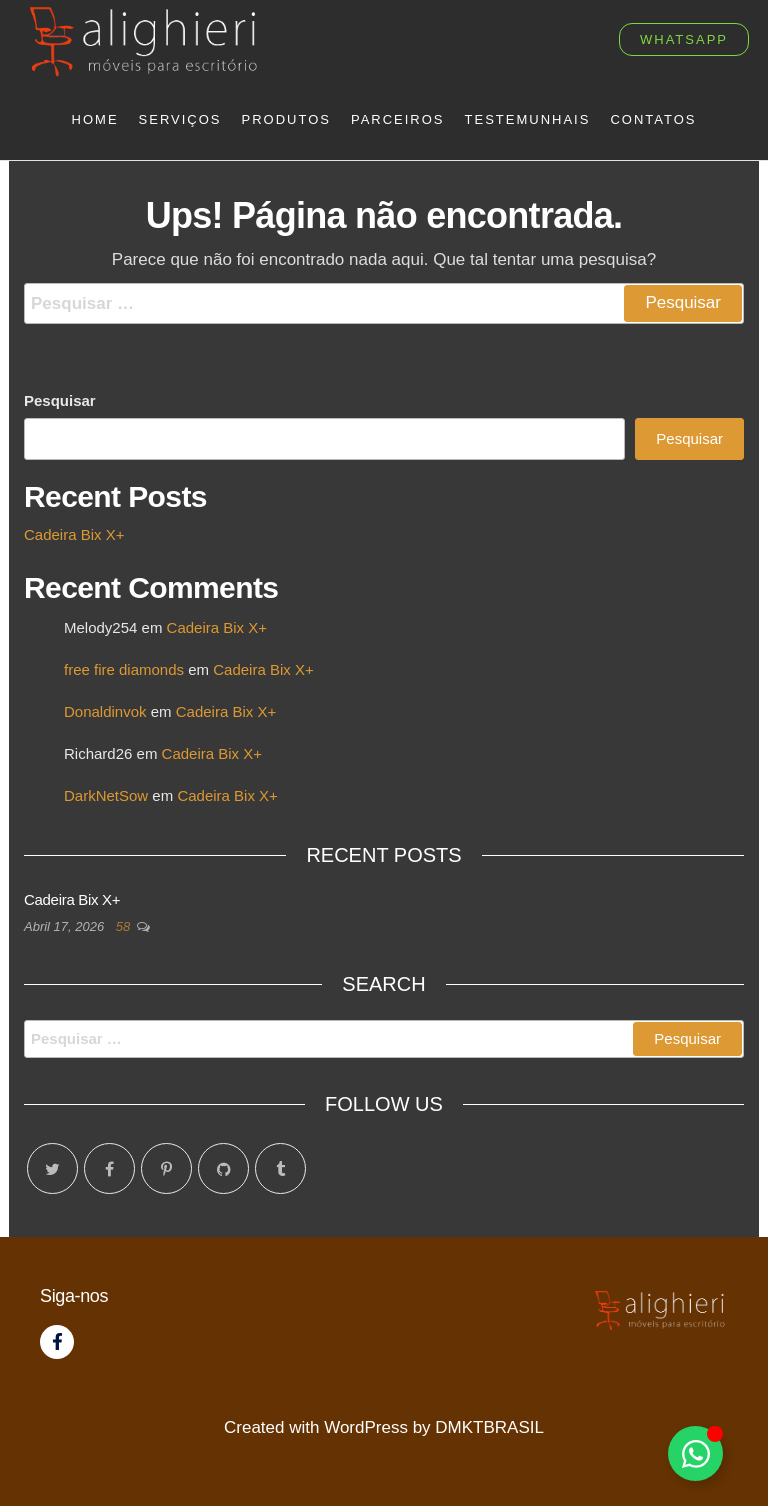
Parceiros (398, 119)
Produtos (286, 119)
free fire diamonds (124, 669)
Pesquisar (60, 400)
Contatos (653, 119)
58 (125, 926)
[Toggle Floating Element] (695, 1453)
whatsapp (684, 39)
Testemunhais (528, 119)
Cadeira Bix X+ (74, 534)
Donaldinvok (105, 711)
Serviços (180, 119)
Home (95, 119)
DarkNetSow (106, 795)
